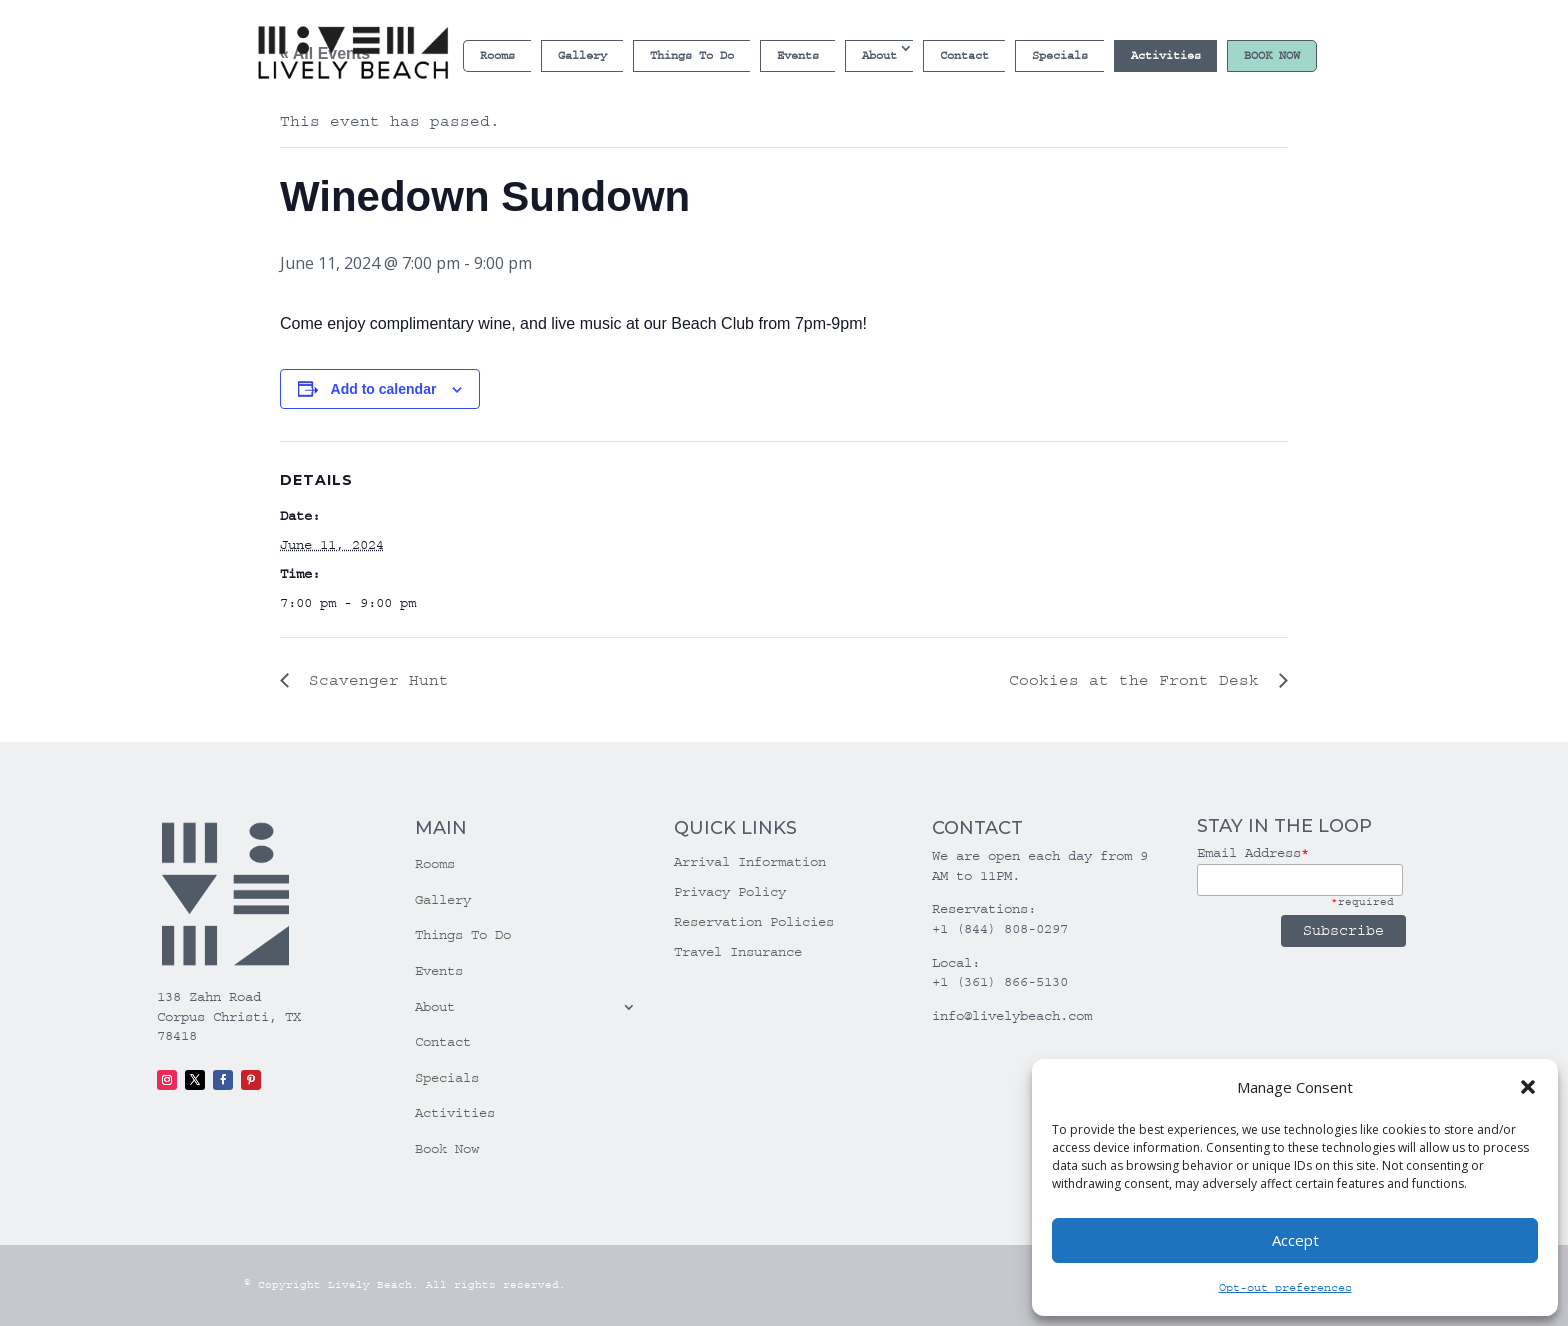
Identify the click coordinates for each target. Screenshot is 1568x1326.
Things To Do (692, 55)
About (879, 55)
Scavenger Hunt (374, 680)
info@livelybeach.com (1012, 1016)
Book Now (1272, 55)
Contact (964, 55)
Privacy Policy (730, 892)
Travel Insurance (738, 952)
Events (798, 55)
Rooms (497, 55)
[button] (1528, 1087)
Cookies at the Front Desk (1139, 680)
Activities (1166, 55)
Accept (1295, 1240)
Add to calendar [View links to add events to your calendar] (384, 389)
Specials (1060, 55)
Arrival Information (750, 862)
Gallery (582, 55)
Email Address (1253, 853)
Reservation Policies (754, 922)
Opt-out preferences (1285, 1287)
